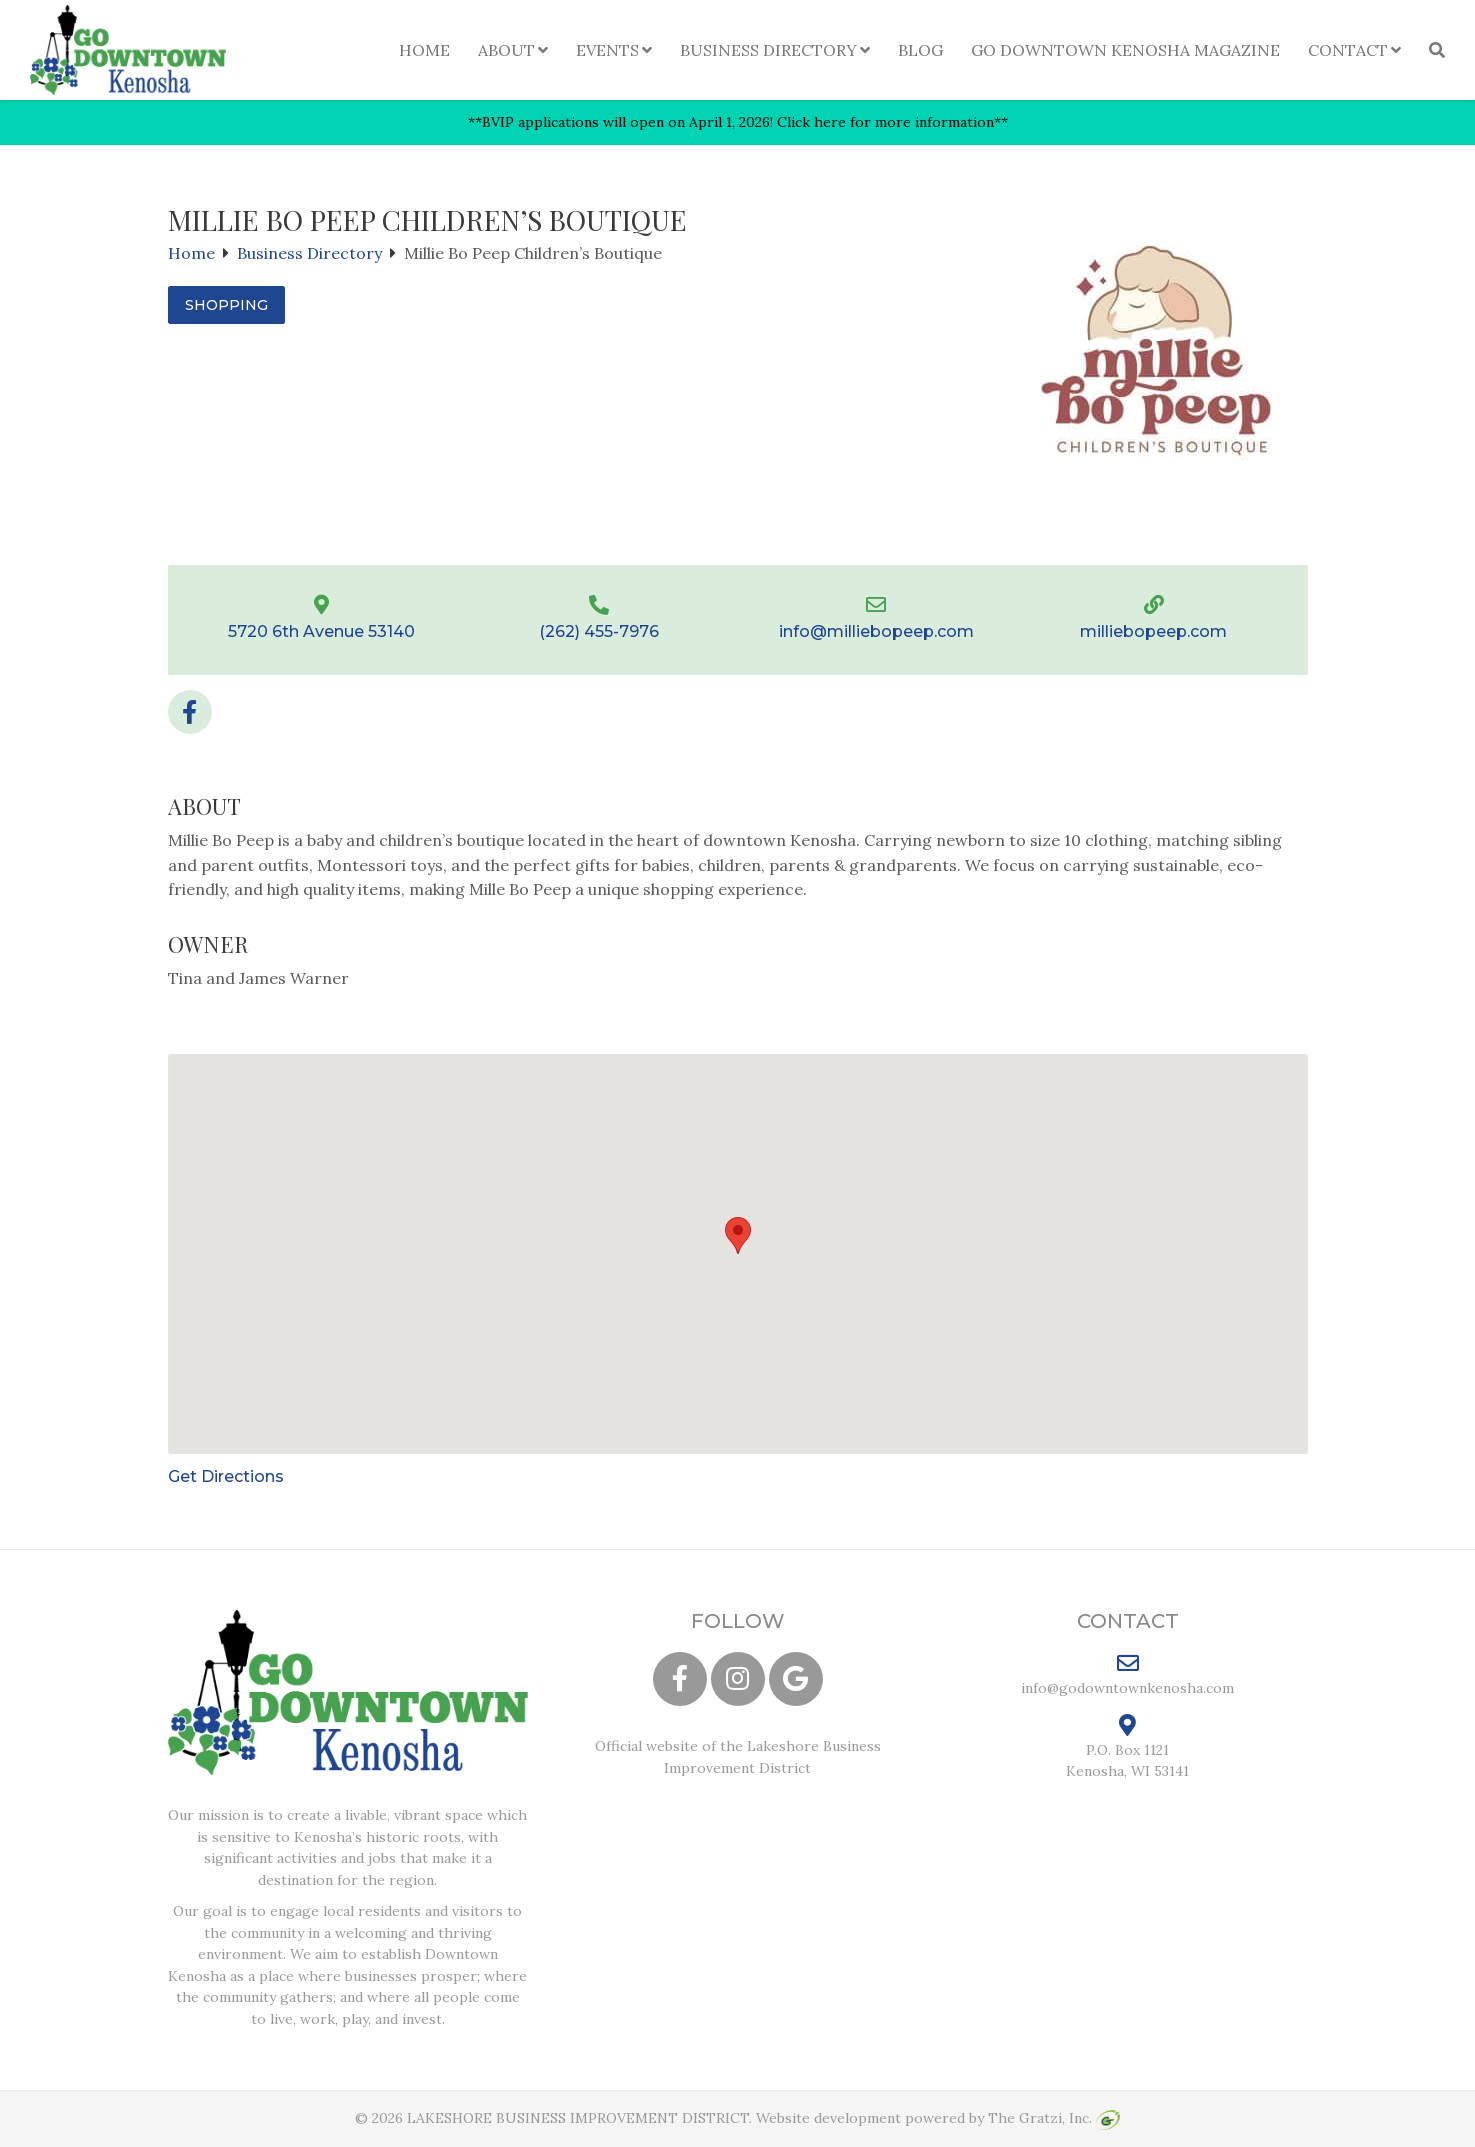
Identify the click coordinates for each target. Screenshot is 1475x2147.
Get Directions (226, 1476)
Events (607, 50)
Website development (828, 2118)
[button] (738, 1235)
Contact (1348, 50)
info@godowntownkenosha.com (1127, 1674)
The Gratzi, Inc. (1053, 2118)
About (506, 50)
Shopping (226, 305)
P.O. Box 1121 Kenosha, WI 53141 (1127, 1747)
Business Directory (768, 50)
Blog (920, 50)
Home (424, 50)
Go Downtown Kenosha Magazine (1125, 50)
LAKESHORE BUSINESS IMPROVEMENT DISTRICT (578, 2118)
